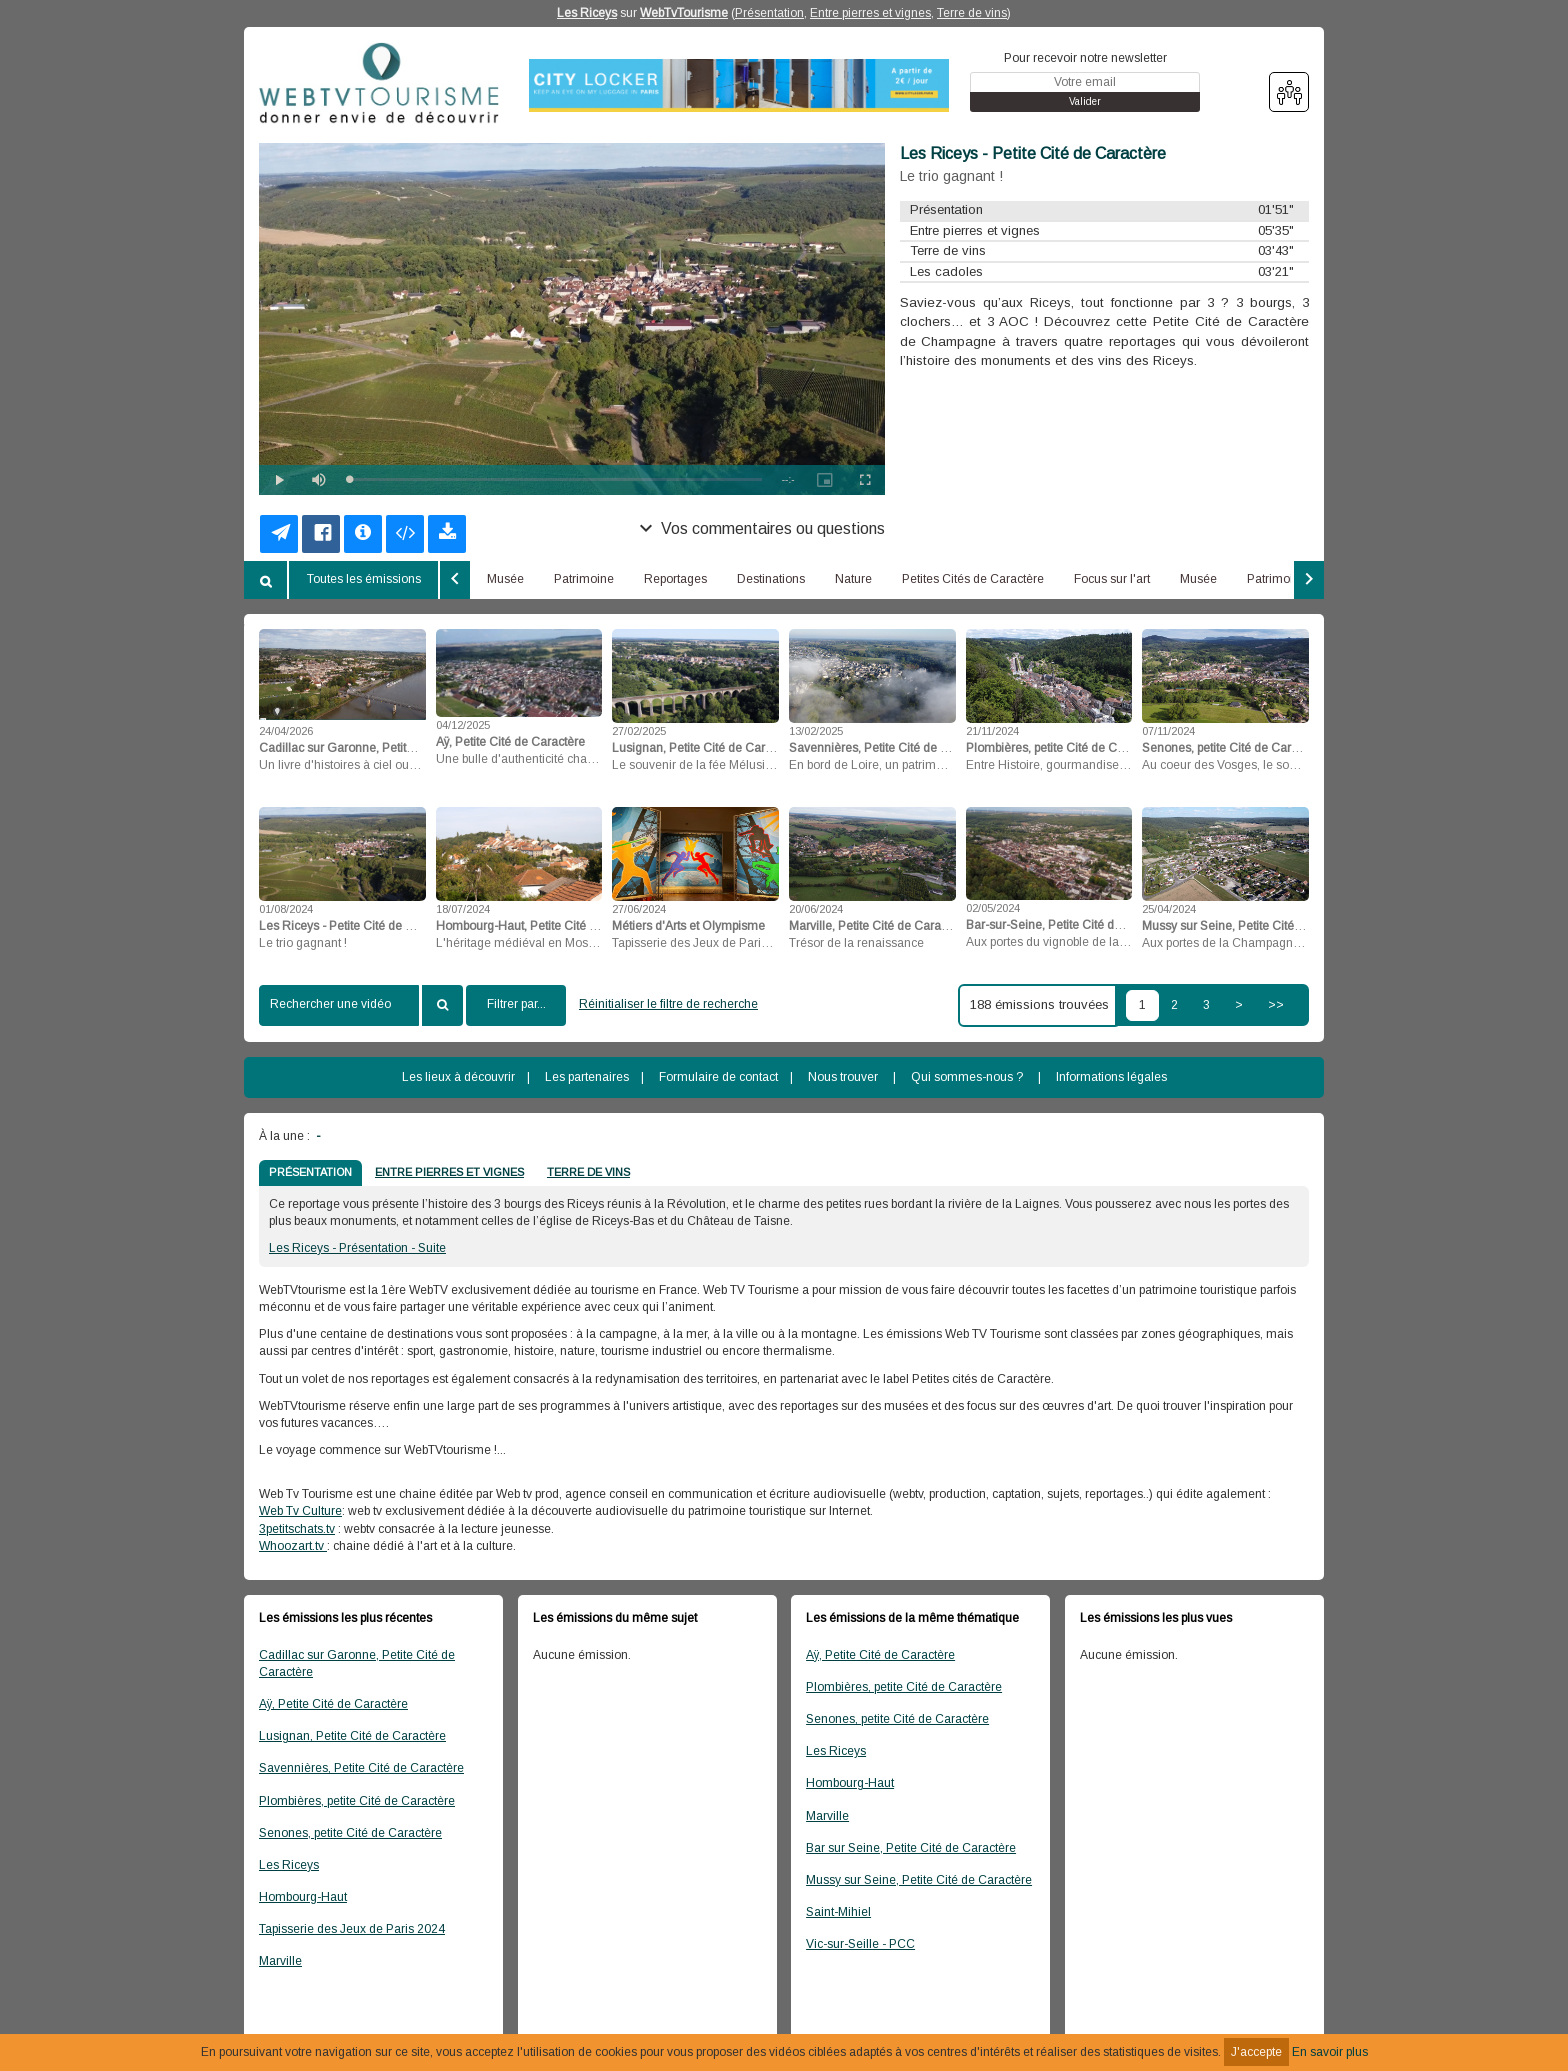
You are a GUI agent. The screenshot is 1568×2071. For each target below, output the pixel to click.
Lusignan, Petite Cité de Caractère (352, 1736)
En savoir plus (1330, 2052)
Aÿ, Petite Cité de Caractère (333, 1704)
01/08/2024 (286, 909)
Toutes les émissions (364, 579)
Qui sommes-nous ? (967, 1077)
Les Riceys (587, 13)
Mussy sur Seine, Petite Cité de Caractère (919, 1880)
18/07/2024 (463, 909)
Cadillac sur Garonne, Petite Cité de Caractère (357, 1663)
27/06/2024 (639, 909)
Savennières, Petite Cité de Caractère (361, 1768)
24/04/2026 (286, 731)
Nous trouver (843, 1077)
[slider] (555, 479)
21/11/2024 (992, 731)
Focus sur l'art (1112, 579)
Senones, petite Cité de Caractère (350, 1833)
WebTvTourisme (684, 13)
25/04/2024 (1169, 909)
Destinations (771, 579)
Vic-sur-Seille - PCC (860, 1944)
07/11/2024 (1168, 731)
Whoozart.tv (293, 1546)
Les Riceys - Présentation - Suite (357, 1248)
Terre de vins (972, 13)
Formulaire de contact (718, 1077)
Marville (280, 1961)
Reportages (675, 579)
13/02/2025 (816, 731)
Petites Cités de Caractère (973, 579)
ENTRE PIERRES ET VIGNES (449, 1172)
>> (1276, 1005)
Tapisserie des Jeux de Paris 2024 (352, 1929)
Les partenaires (587, 1077)
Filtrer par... (516, 1004)
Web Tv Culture (300, 1511)
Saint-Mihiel (838, 1912)
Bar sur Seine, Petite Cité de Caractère (911, 1848)
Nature (853, 579)
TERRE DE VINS (588, 1172)
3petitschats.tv (297, 1529)
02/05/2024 (993, 908)
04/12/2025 (463, 725)
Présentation (769, 13)
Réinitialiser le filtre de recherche (668, 1004)
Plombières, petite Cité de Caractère (357, 1801)
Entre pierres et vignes (870, 13)
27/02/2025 (639, 731)
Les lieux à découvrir (458, 1077)
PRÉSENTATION (310, 1172)
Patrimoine (584, 579)
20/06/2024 (816, 909)
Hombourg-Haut (303, 1897)
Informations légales (1111, 1077)
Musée (505, 579)
